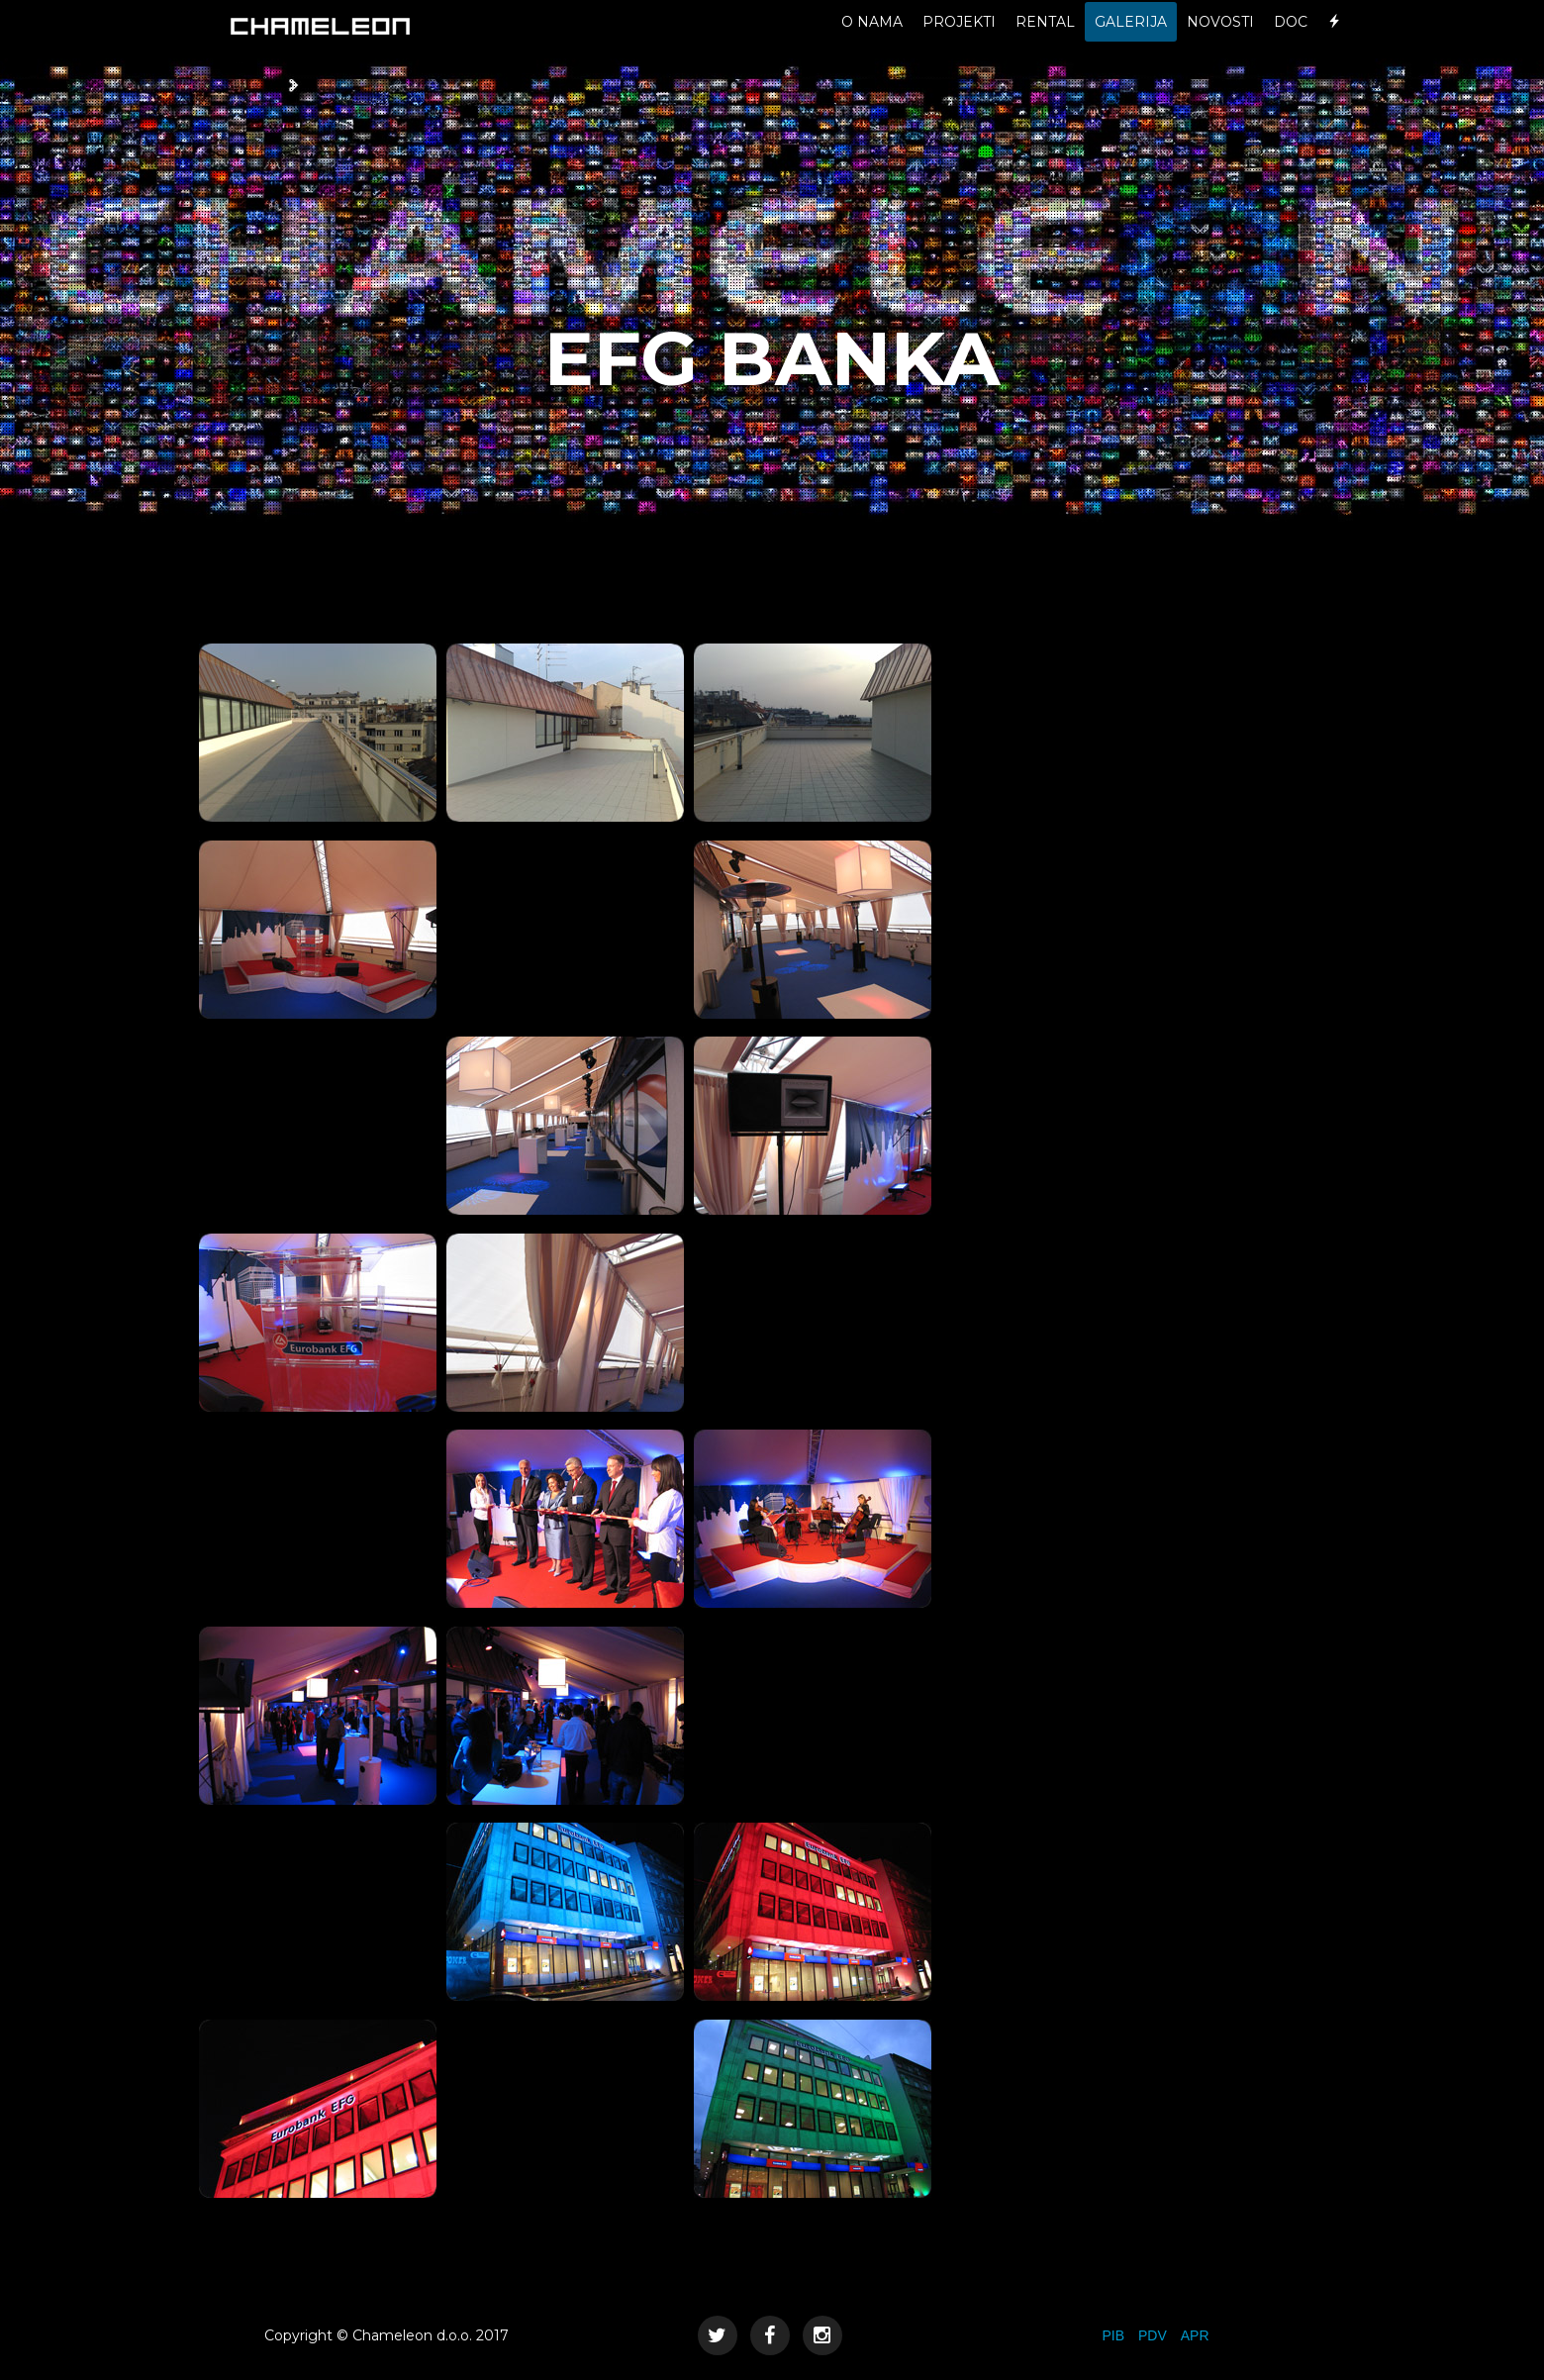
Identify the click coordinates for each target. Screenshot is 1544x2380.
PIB (1113, 2335)
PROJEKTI (959, 40)
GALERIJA (1131, 40)
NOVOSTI (1220, 40)
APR (1195, 2335)
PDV (1152, 2335)
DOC (1290, 40)
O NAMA (872, 40)
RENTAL (1045, 40)
